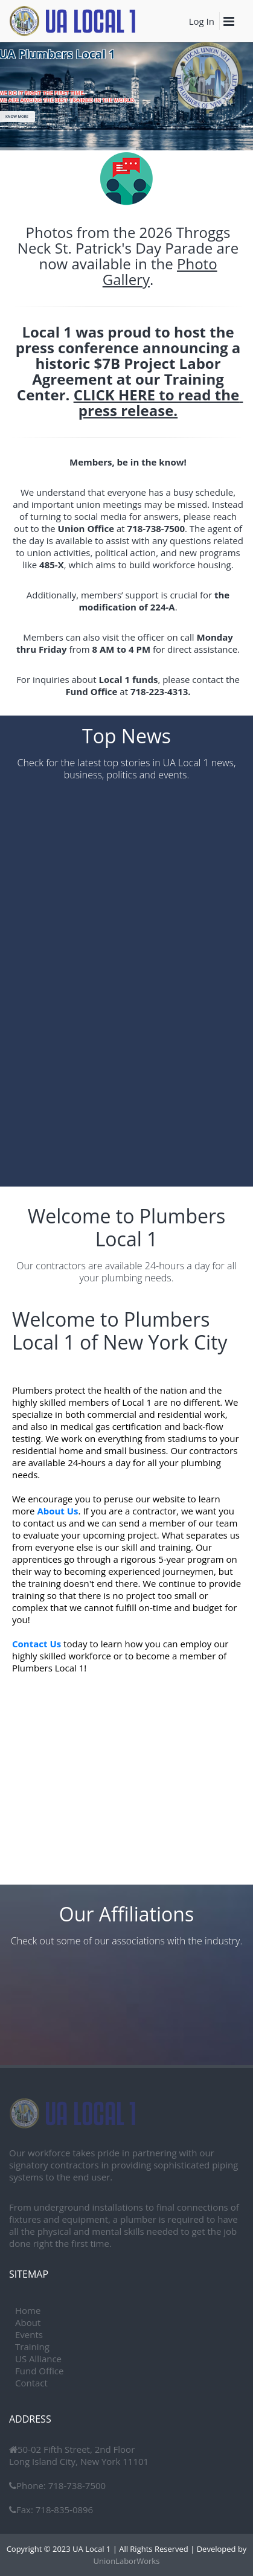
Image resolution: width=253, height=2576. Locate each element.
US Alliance (38, 2359)
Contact (31, 2383)
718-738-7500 (76, 2485)
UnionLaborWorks (127, 2560)
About (27, 2322)
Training (32, 2347)
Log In (201, 21)
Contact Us (36, 1644)
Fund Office (39, 2371)
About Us (57, 1511)
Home (27, 2310)
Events (29, 2334)
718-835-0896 (63, 2510)
